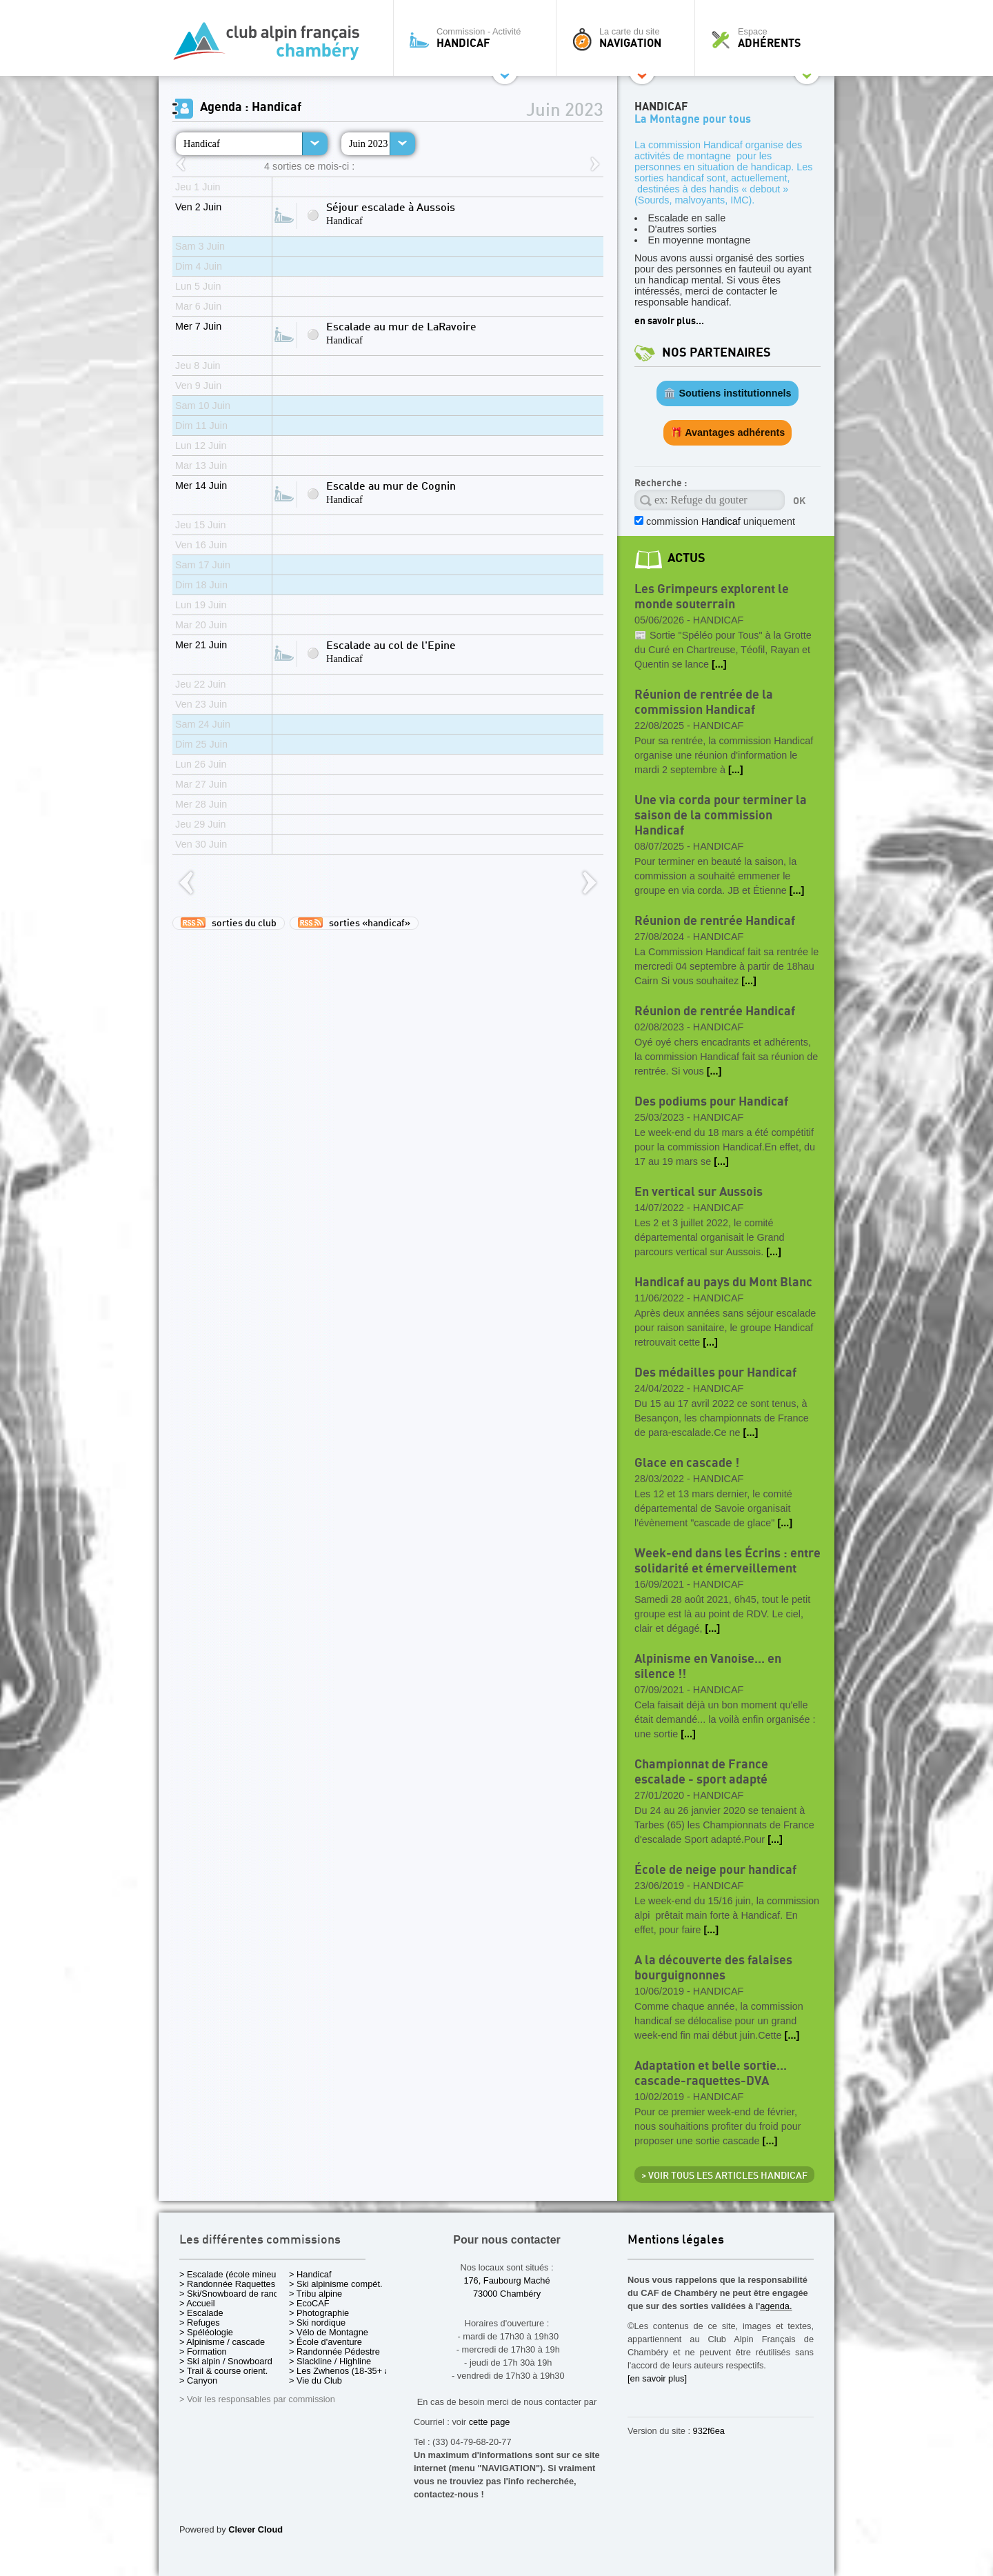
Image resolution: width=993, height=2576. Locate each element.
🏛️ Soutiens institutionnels (727, 393)
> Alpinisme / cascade (222, 2342)
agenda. (776, 2306)
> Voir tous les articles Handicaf (724, 2176)
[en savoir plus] (657, 2378)
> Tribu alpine (315, 2293)
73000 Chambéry (507, 2293)
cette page (489, 2422)
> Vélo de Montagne (328, 2332)
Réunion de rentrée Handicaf (714, 921)
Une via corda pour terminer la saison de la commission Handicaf (720, 815)
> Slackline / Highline (330, 2361)
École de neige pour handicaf (715, 1870)
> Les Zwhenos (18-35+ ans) (345, 2371)
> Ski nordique (317, 2322)
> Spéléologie (206, 2332)
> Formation (203, 2351)
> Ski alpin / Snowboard (225, 2361)
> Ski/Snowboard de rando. (232, 2293)
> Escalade (201, 2313)
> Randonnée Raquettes (227, 2284)
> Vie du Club (315, 2380)
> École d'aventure (325, 2342)
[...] (719, 664)
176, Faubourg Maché (506, 2280)
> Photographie (319, 2313)
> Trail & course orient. (223, 2371)
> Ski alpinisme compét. (336, 2284)
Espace (768, 38)
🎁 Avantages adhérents (727, 432)
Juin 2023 (368, 143)
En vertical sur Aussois (698, 1192)
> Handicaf (310, 2274)
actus (686, 558)
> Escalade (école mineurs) (232, 2274)
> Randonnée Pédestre (334, 2351)
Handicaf (201, 143)
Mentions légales (676, 2240)
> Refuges (199, 2322)
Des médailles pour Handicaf (715, 1372)
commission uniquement (719, 521)
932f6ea (709, 2431)
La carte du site (629, 38)
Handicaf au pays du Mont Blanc (723, 1282)
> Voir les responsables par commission (257, 2399)
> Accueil (197, 2303)
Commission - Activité (478, 38)
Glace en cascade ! (686, 1463)
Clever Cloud (255, 2529)
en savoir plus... (669, 321)
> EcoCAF (309, 2303)
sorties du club (229, 922)
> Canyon (198, 2380)
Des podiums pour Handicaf (711, 1101)
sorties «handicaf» (354, 922)
